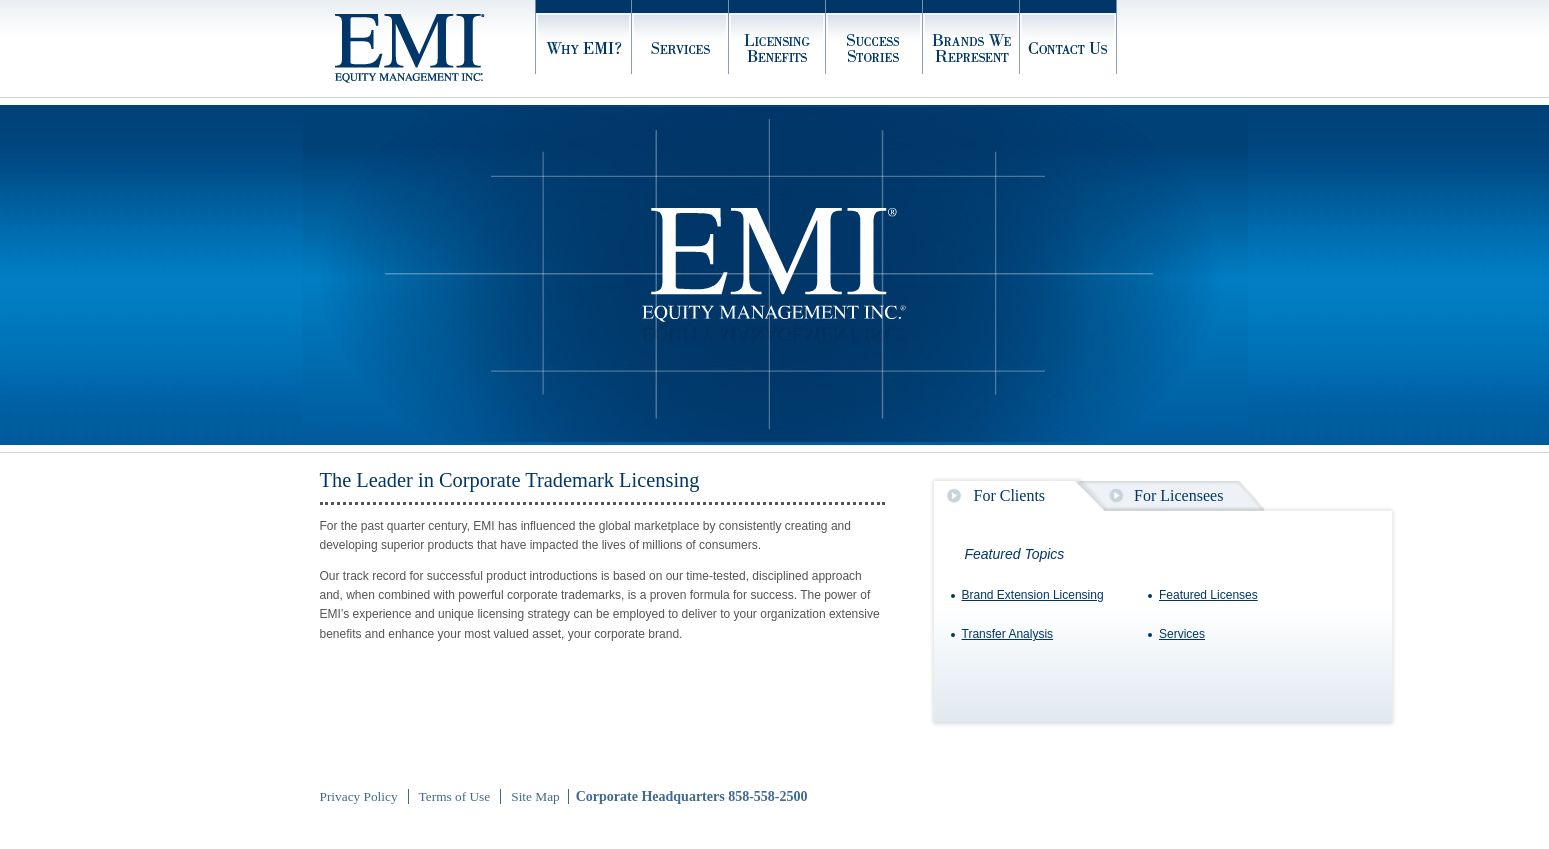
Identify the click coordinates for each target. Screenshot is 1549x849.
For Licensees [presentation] (1178, 495)
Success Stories (874, 48)
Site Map (535, 796)
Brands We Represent (971, 48)
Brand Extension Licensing (1033, 595)
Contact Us (1068, 48)
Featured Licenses (1208, 595)
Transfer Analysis (1008, 634)
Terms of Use (455, 796)
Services (680, 48)
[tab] (988, 495)
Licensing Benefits (777, 48)
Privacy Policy (359, 796)
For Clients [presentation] (1010, 495)
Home (435, 48)
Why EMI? (583, 48)
